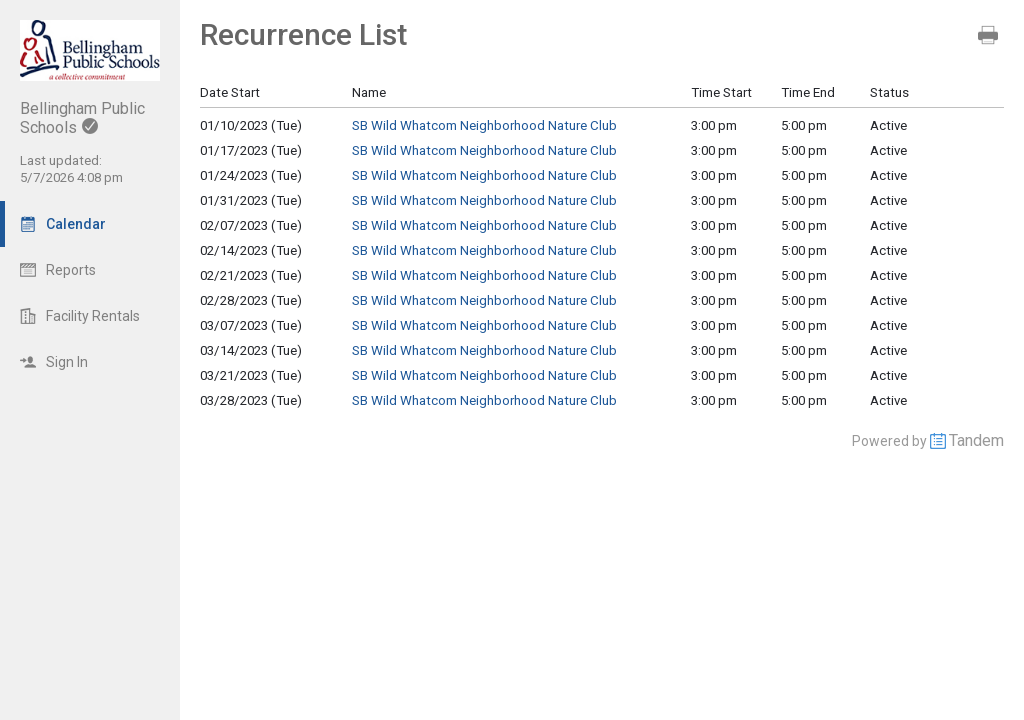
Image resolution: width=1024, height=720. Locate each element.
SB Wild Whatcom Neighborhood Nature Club (484, 125)
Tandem (976, 440)
